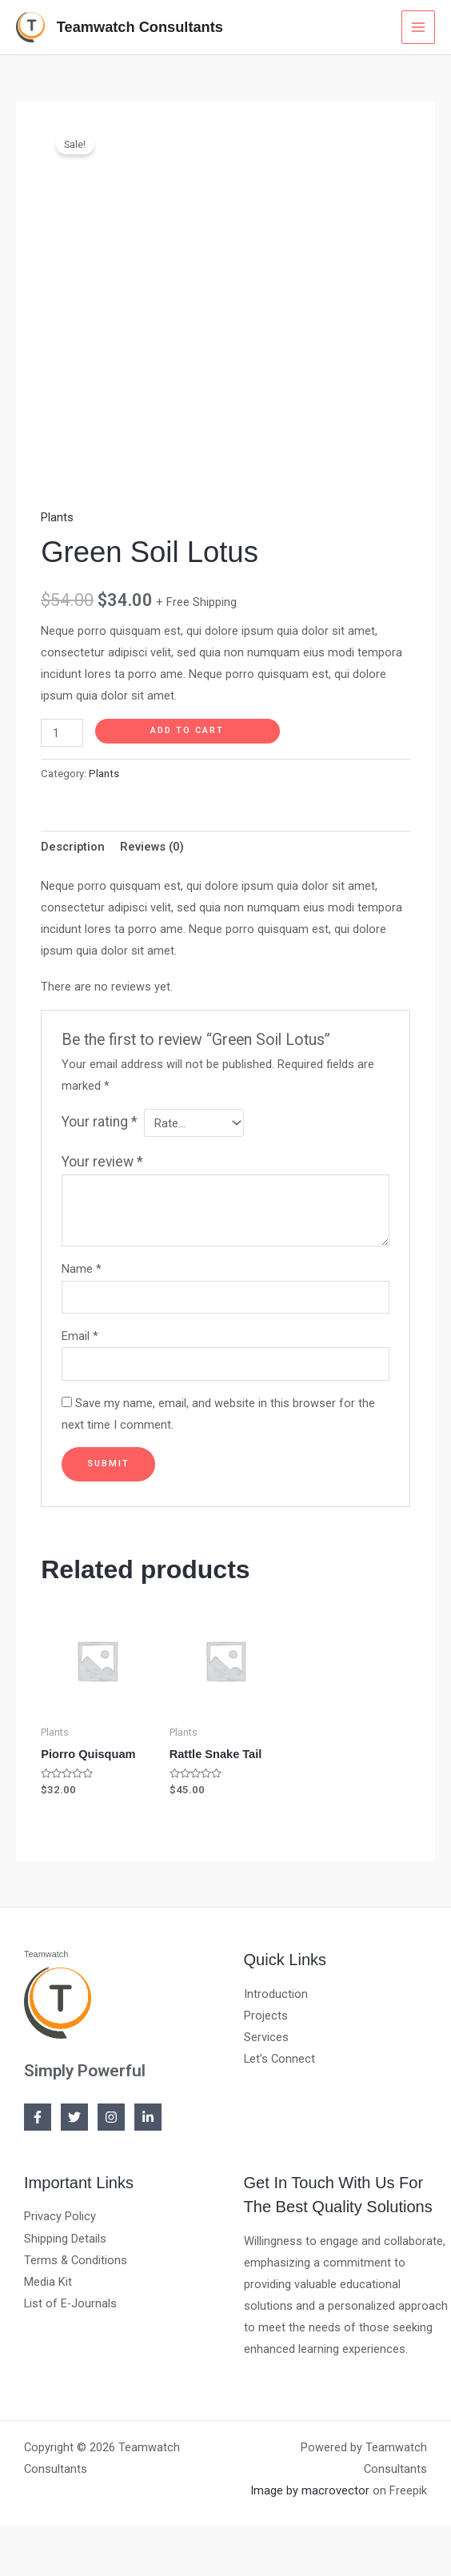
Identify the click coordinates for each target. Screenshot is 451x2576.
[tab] (73, 843)
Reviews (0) (152, 843)
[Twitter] (74, 2113)
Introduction (276, 1990)
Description (73, 843)
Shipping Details (65, 2234)
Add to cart (187, 727)
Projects (266, 2011)
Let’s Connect (279, 2055)
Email (80, 1333)
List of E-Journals (70, 2299)
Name (82, 1265)
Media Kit (48, 2278)
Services (266, 2033)
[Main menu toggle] (418, 25)
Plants (57, 513)
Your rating (100, 1119)
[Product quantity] (62, 730)
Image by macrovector (309, 2486)
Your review (102, 1158)
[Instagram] (111, 2113)
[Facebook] (37, 2113)
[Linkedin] (148, 2113)
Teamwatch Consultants (137, 25)
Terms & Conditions (75, 2256)
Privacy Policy (60, 2213)
